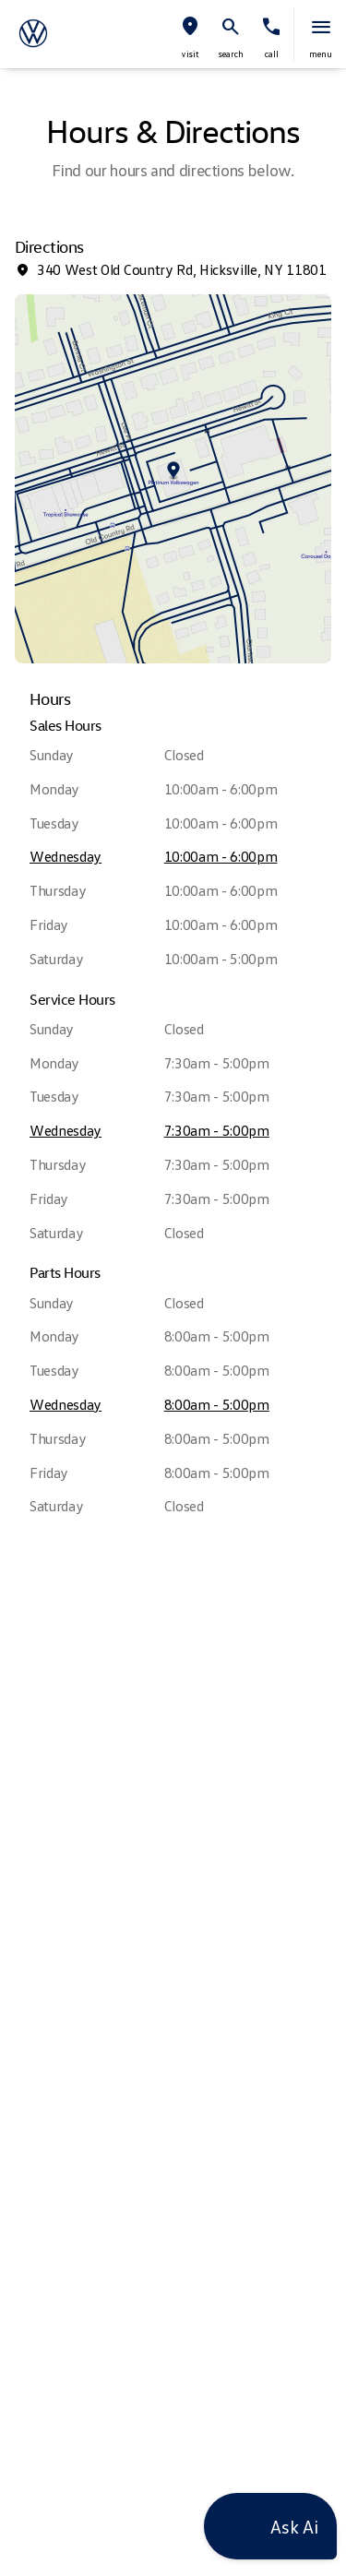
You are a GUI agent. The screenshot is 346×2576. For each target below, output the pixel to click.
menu (320, 53)
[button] (190, 34)
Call (272, 53)
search (231, 53)
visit (190, 53)
